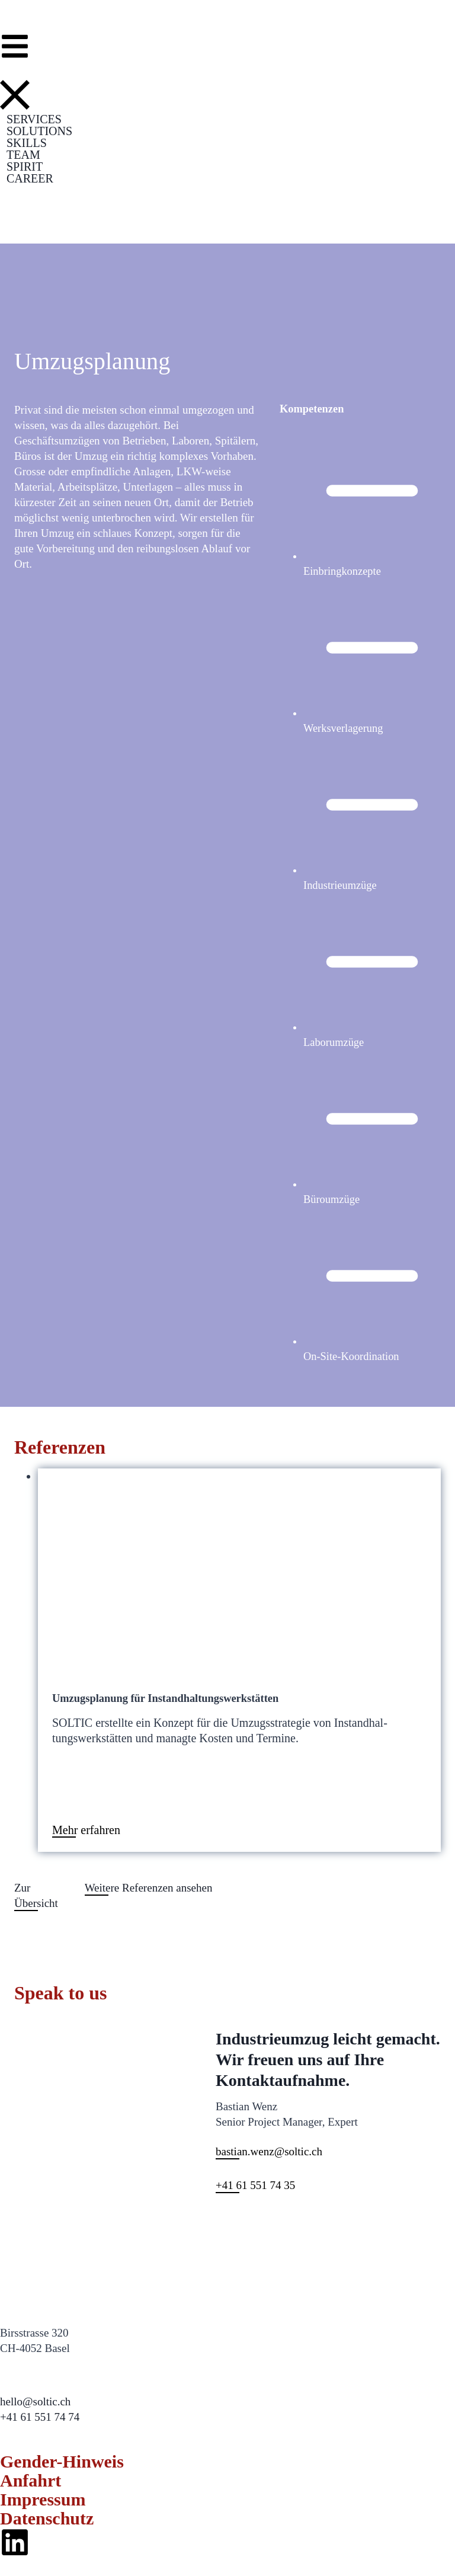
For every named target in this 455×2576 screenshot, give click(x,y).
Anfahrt (32, 2480)
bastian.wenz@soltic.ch (269, 2151)
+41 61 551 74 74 (39, 2417)
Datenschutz (50, 2518)
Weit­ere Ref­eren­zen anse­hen (149, 1887)
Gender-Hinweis (66, 2461)
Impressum (45, 2499)
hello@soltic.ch (35, 2401)
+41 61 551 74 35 (255, 2185)
